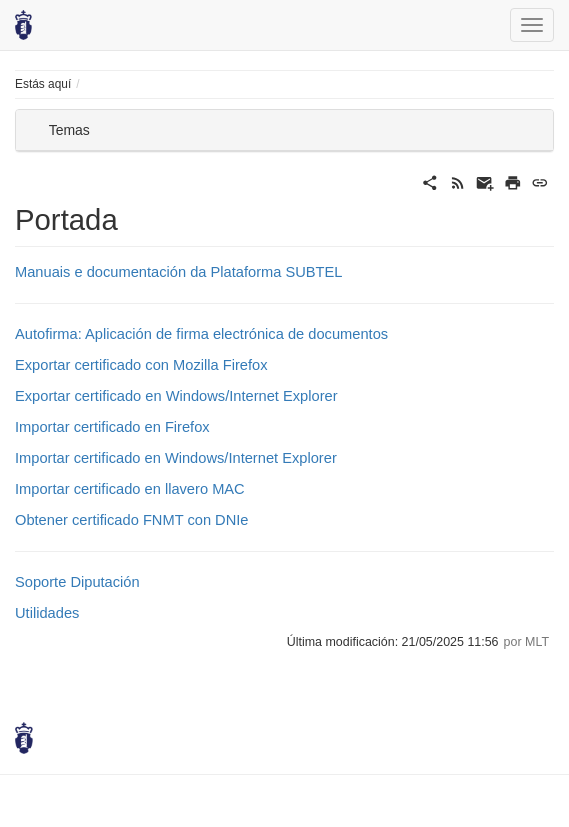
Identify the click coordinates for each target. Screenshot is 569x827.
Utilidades (47, 613)
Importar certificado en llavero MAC (130, 489)
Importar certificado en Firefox (112, 427)
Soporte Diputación (77, 582)
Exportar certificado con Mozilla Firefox (141, 365)
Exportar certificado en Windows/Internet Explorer (176, 396)
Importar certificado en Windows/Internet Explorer (176, 458)
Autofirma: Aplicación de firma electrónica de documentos (201, 334)
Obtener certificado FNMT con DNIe (132, 520)
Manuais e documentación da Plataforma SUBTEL (179, 272)
